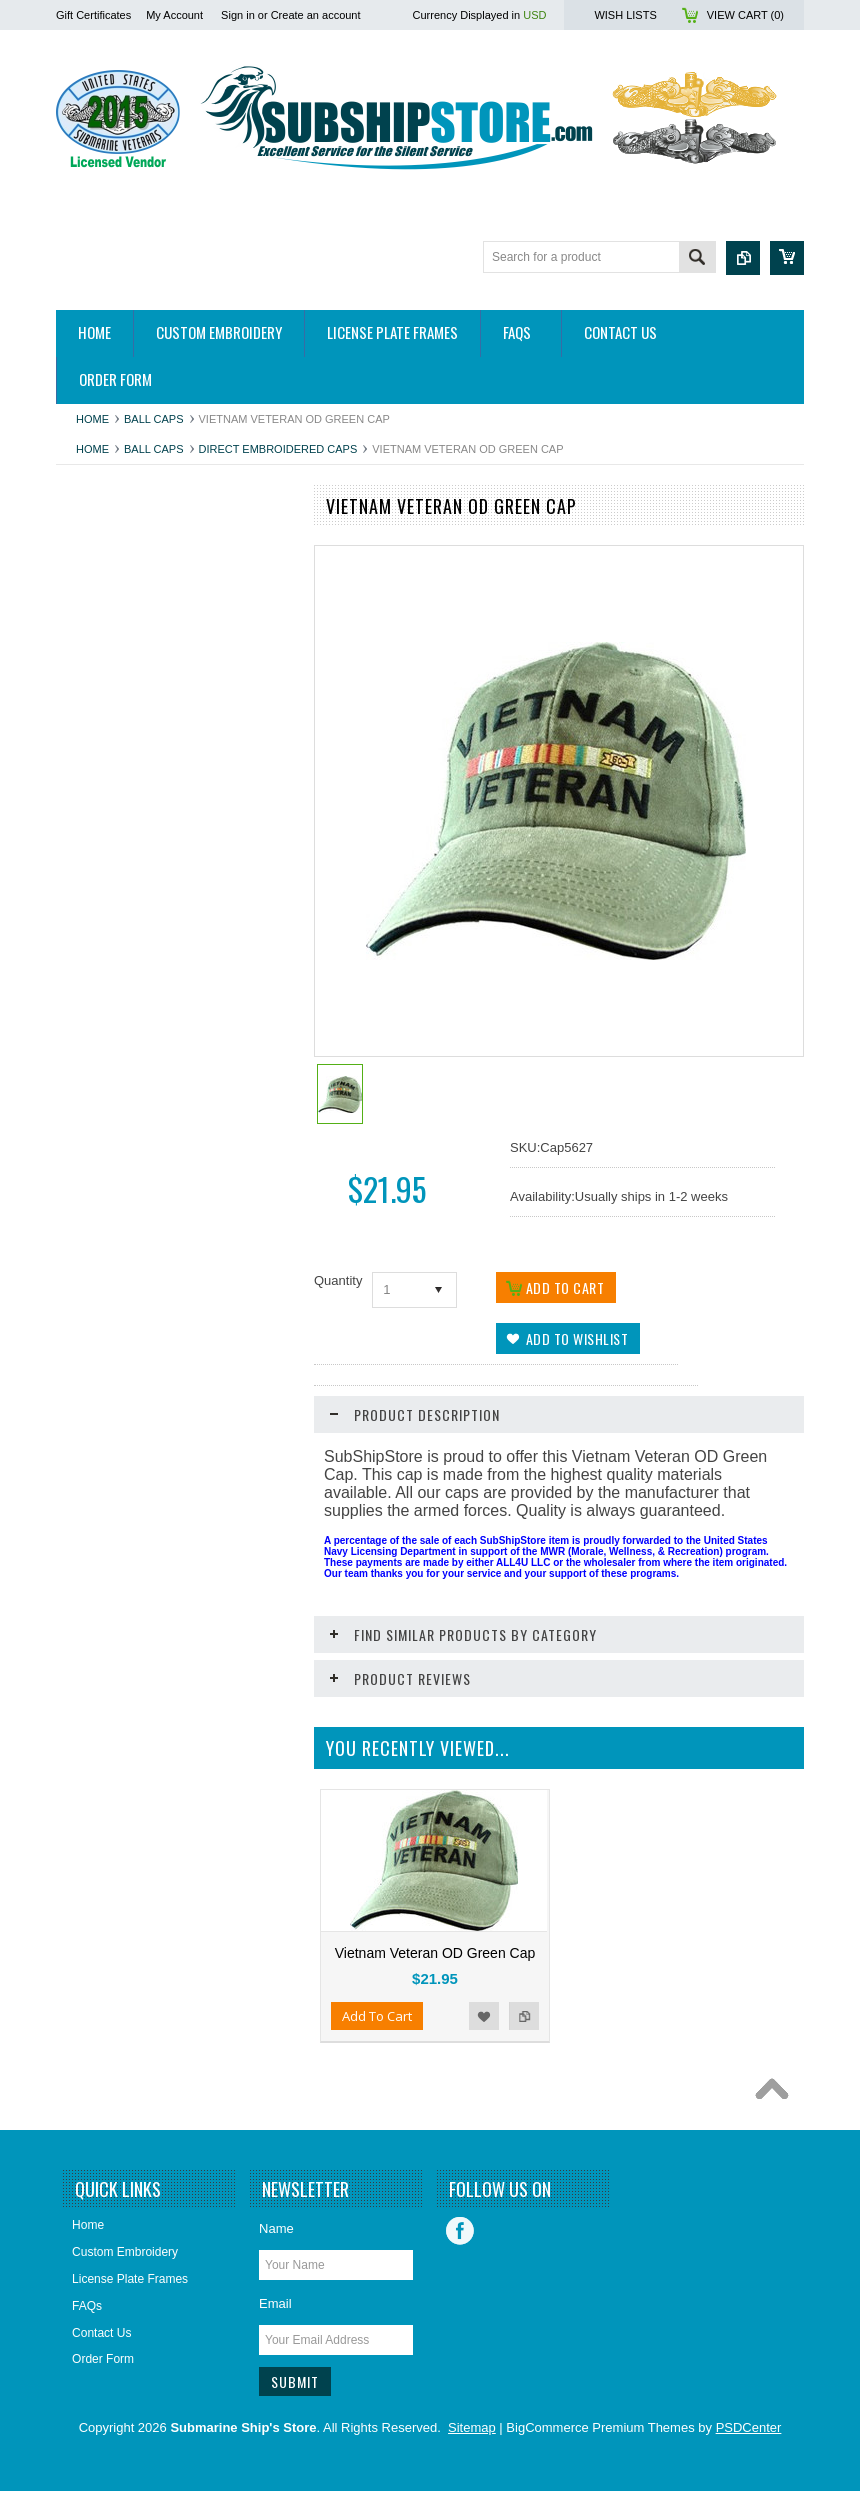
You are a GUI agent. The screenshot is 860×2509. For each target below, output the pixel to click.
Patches (88, 1086)
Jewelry (87, 1018)
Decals (85, 849)
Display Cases (105, 883)
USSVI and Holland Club (132, 1154)
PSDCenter (749, 2472)
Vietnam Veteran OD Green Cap (435, 1980)
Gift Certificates (93, 15)
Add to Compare (270, 1522)
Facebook (460, 2276)
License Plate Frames (125, 1052)
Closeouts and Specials (129, 1188)
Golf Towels (98, 917)
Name (276, 2273)
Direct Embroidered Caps (278, 449)
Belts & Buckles (108, 680)
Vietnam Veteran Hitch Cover (176, 1459)
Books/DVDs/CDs (114, 713)
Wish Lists (625, 15)
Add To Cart (113, 1522)
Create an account (316, 15)
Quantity (338, 1280)
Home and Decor (112, 951)
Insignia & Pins (106, 985)
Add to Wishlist (230, 1522)
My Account (174, 15)
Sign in (238, 15)
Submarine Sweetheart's (132, 1120)
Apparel (87, 544)
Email (275, 2348)
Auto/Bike (92, 612)
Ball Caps (154, 419)
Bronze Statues (108, 747)
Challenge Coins (111, 815)
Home (92, 419)
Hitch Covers (101, 578)
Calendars (94, 781)
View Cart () (745, 15)
